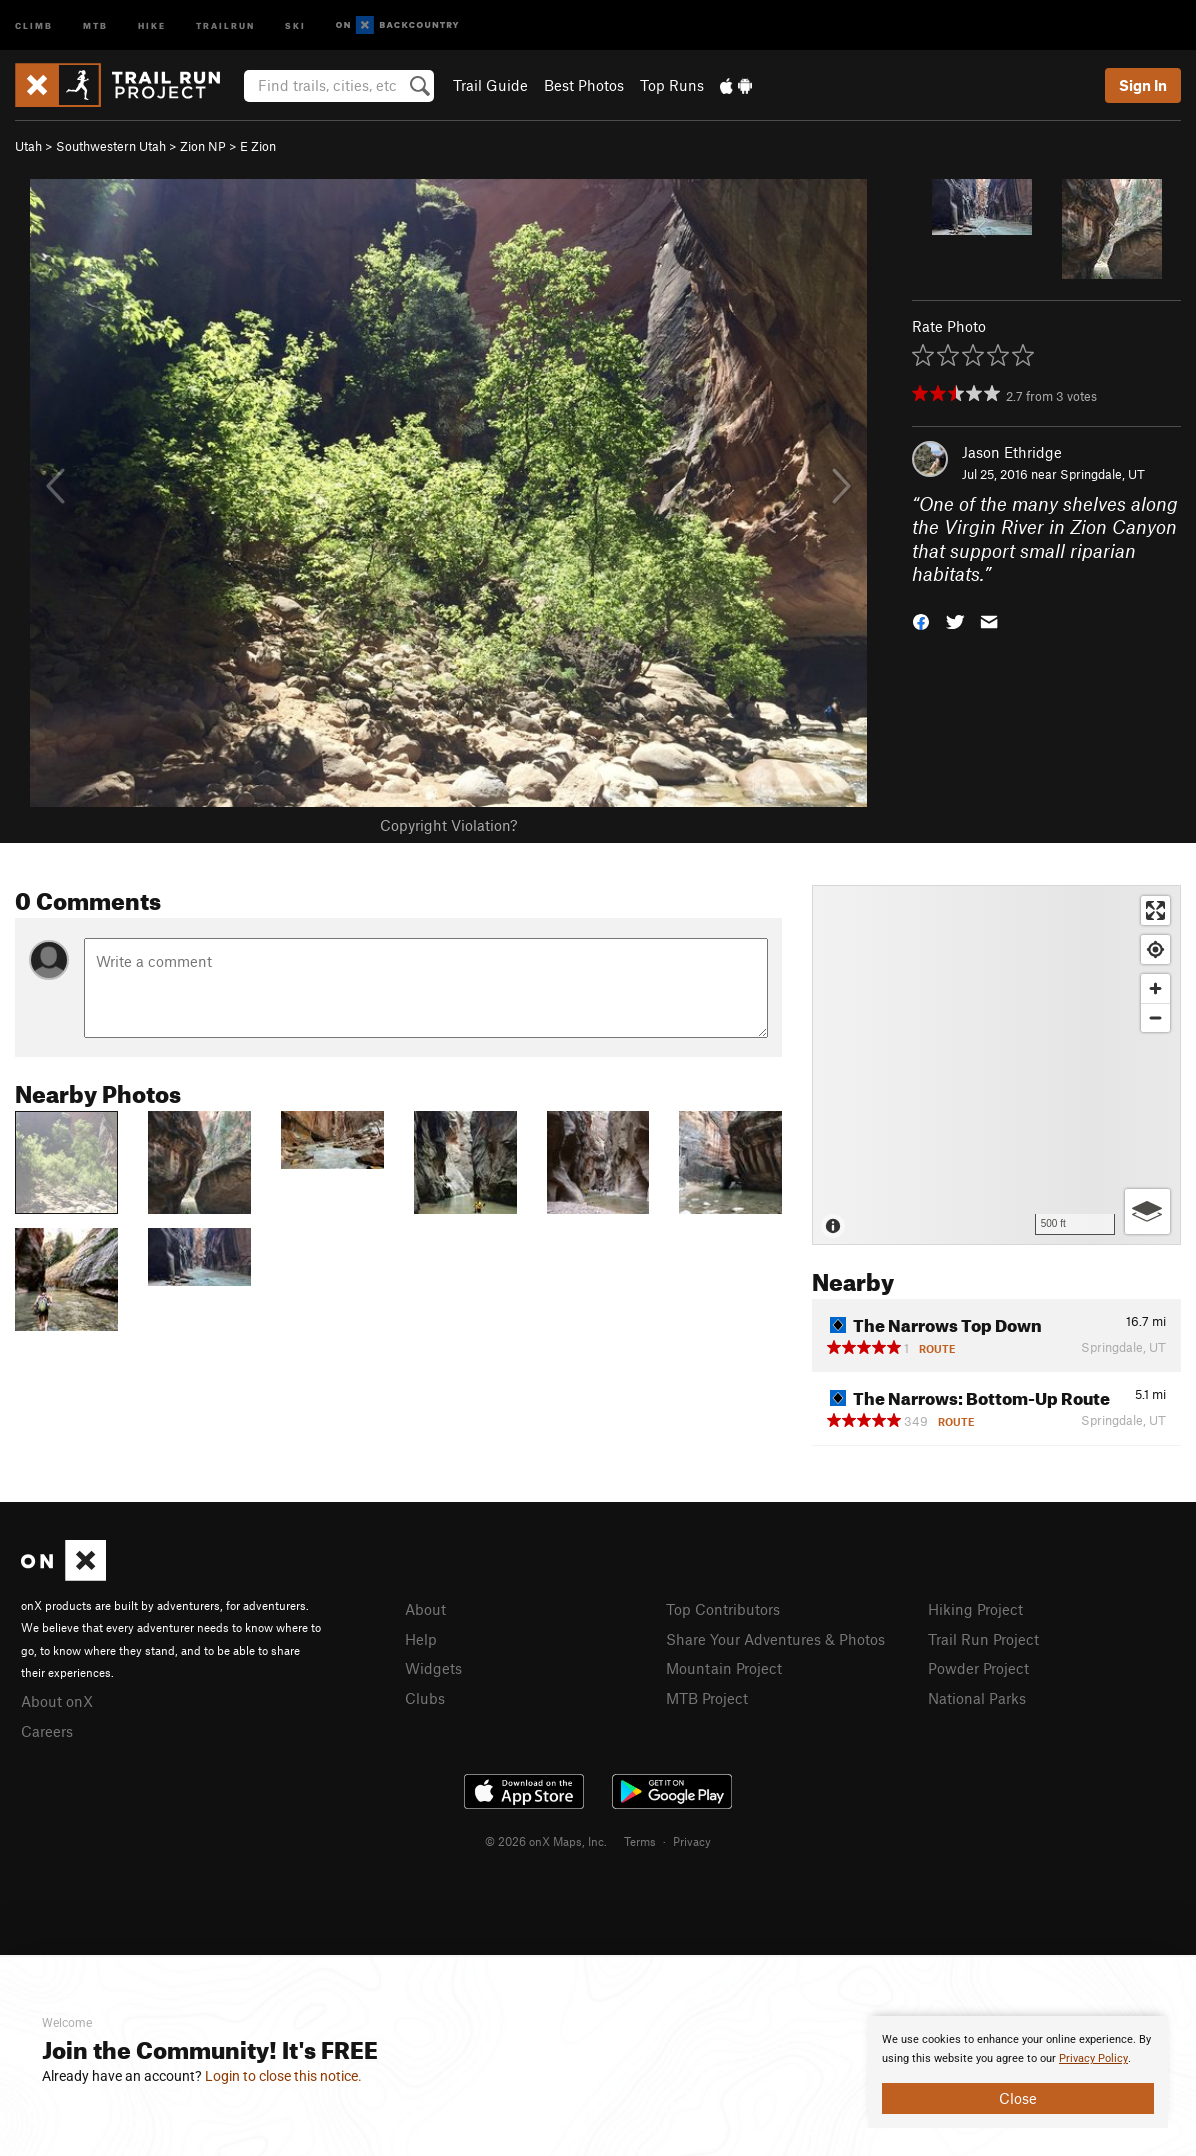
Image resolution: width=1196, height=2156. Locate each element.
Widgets (433, 1668)
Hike (152, 24)
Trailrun (225, 24)
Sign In (1143, 85)
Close (1018, 2098)
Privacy (692, 1841)
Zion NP (203, 146)
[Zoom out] (1155, 1017)
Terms (640, 1841)
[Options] (1147, 1211)
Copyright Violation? (448, 825)
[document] (1018, 2072)
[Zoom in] (1155, 988)
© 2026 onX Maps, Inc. (546, 1841)
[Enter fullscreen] (1155, 910)
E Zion (258, 146)
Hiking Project (975, 1609)
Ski (295, 24)
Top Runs (672, 85)
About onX (57, 1701)
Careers (47, 1731)
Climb (34, 24)
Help (421, 1639)
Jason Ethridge (1012, 452)
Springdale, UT (1102, 474)
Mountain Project (724, 1668)
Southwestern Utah (111, 146)
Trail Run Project (983, 1639)
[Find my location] (1155, 949)
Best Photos (584, 85)
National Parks (977, 1698)
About (425, 1609)
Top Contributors (723, 1609)
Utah (28, 146)
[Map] (996, 1065)
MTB (95, 24)
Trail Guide (490, 85)
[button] (921, 620)
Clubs (425, 1698)
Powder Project (978, 1668)
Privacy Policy (1093, 2058)
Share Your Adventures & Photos (775, 1639)
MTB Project (707, 1698)
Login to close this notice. (283, 2076)
